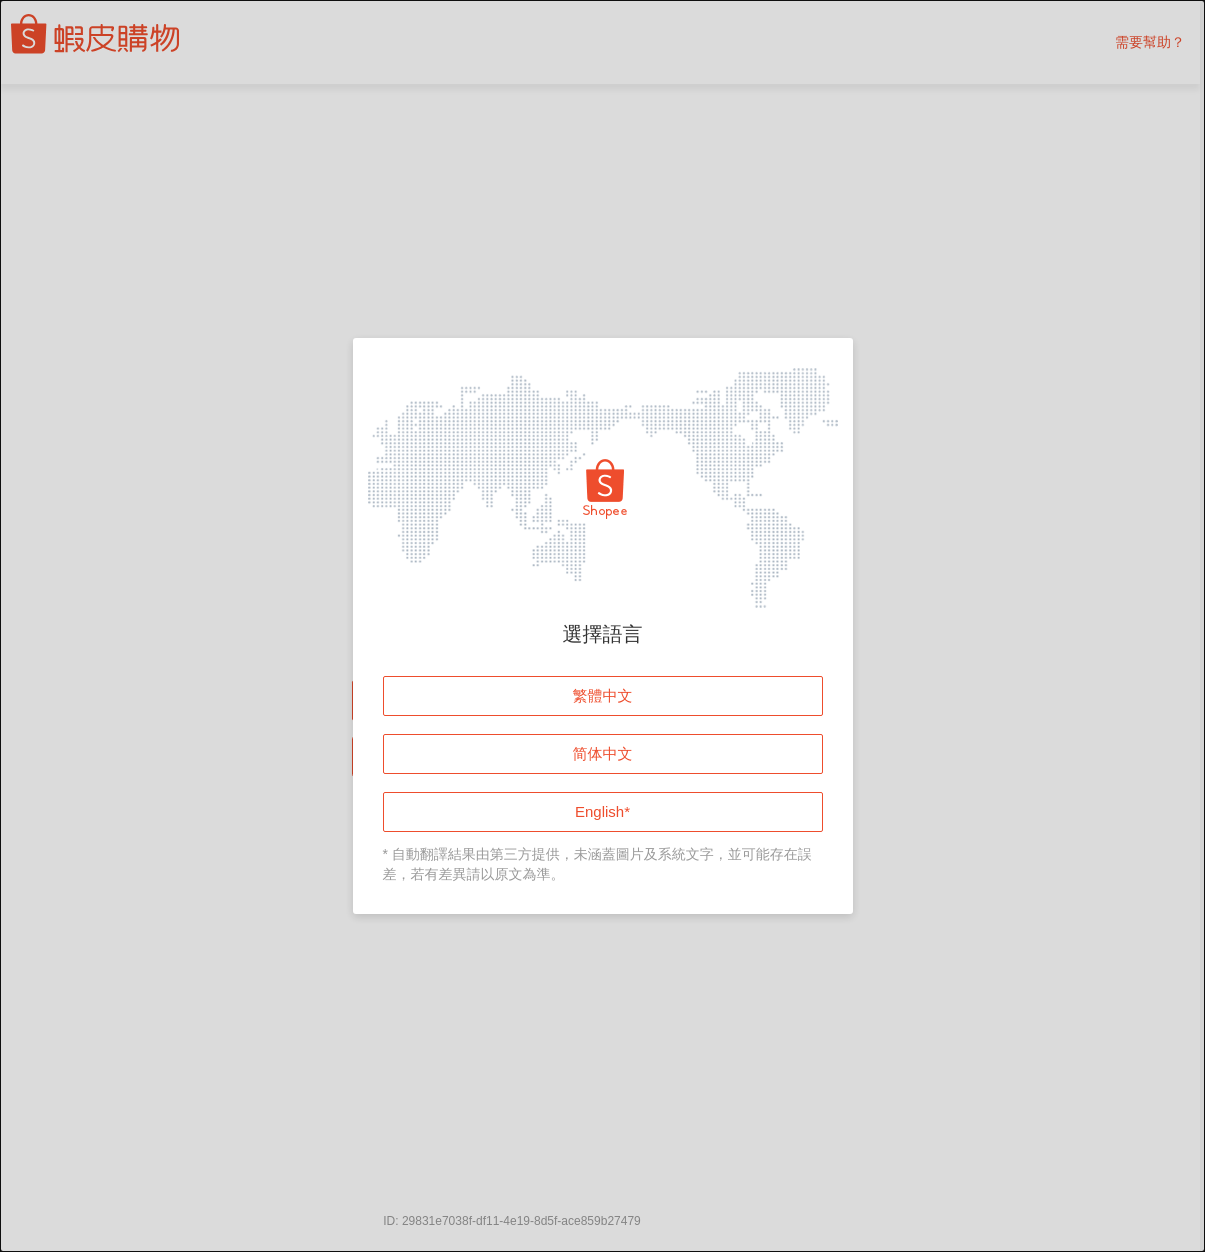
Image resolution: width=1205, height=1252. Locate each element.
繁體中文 (603, 695)
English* (602, 811)
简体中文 (603, 753)
